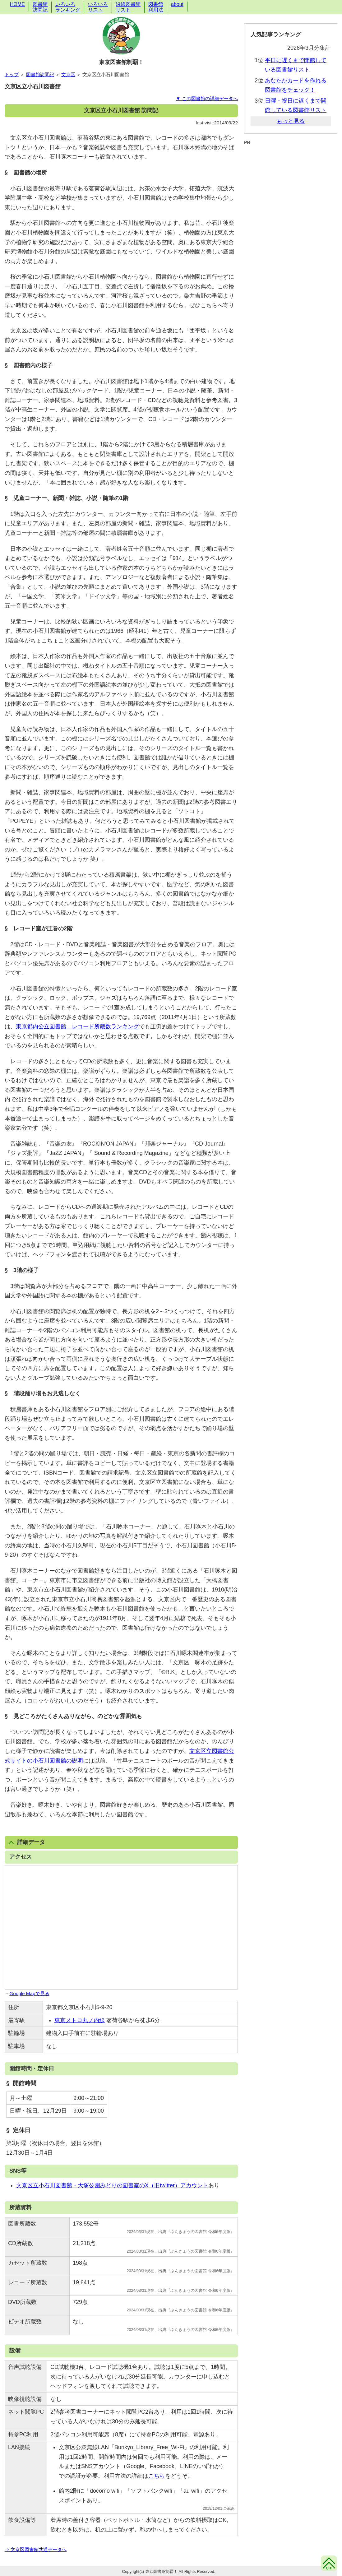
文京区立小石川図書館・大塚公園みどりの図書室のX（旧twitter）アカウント (112, 2185)
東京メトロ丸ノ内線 (79, 2020)
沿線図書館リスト (128, 7)
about (177, 4)
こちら (156, 2476)
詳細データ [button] (27, 1842)
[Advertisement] (290, 161)
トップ (12, 74)
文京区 (68, 74)
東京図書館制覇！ (121, 62)
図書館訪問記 (40, 7)
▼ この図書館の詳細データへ (207, 98)
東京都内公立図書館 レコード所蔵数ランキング (77, 1026)
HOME (17, 4)
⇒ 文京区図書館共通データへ (36, 2549)
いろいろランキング (67, 7)
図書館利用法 (155, 7)
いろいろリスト (98, 7)
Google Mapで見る (29, 1993)
